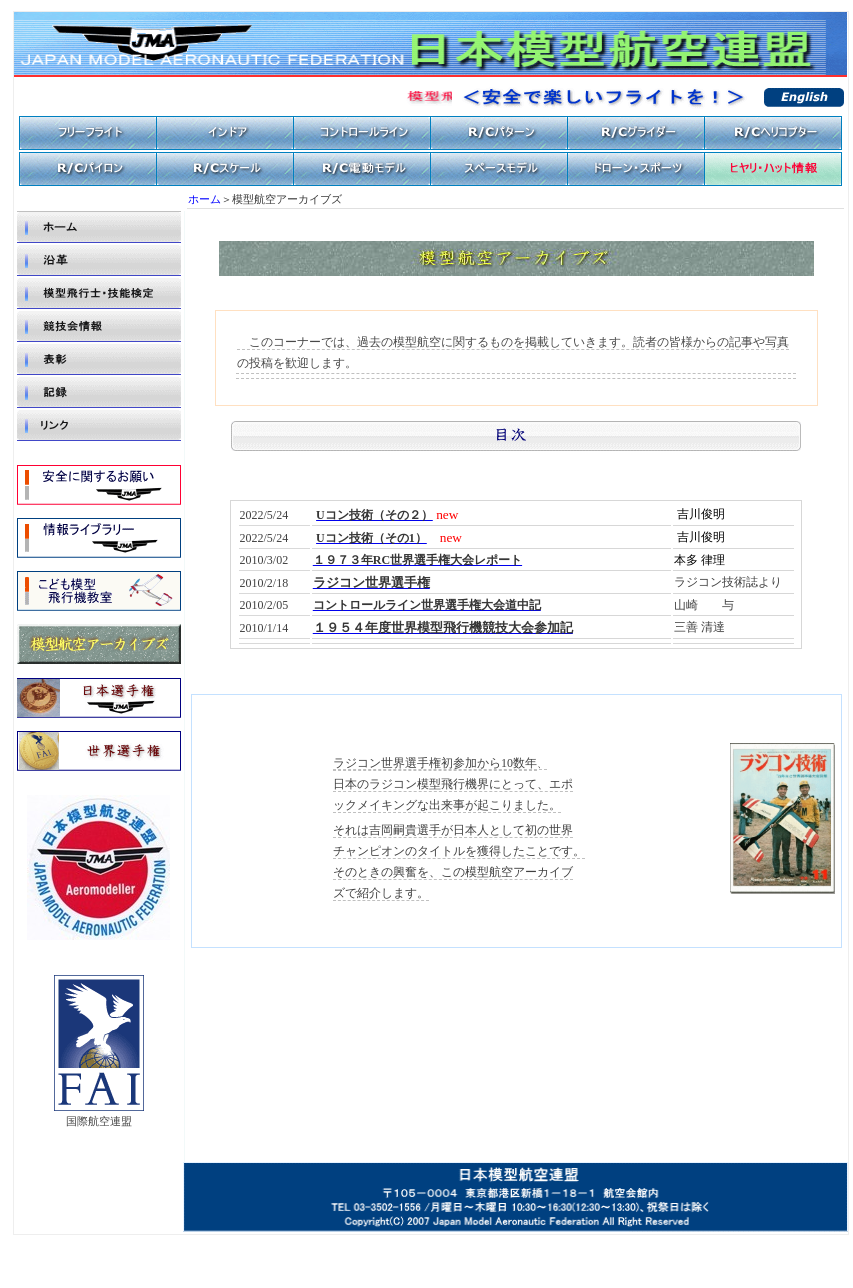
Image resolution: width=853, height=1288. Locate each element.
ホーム (204, 199)
